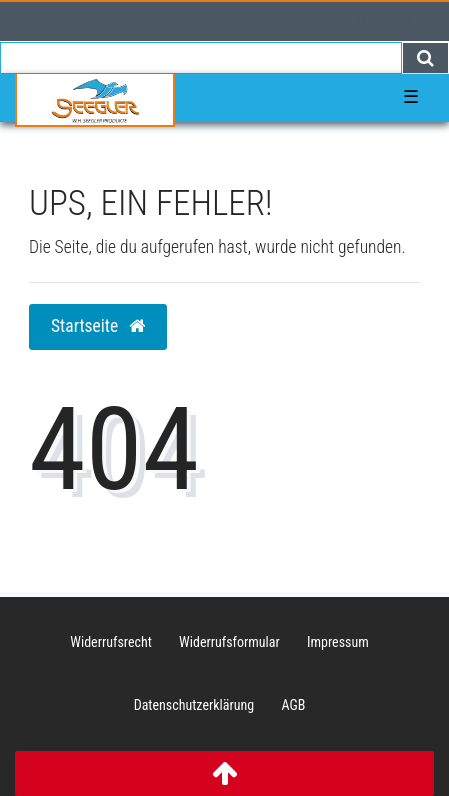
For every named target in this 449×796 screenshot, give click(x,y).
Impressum (338, 642)
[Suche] (425, 58)
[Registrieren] (52, 21)
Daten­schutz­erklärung (194, 705)
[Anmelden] (20, 21)
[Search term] (201, 58)
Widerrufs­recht (111, 642)
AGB (293, 705)
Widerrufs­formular (229, 642)
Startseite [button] (98, 326)
